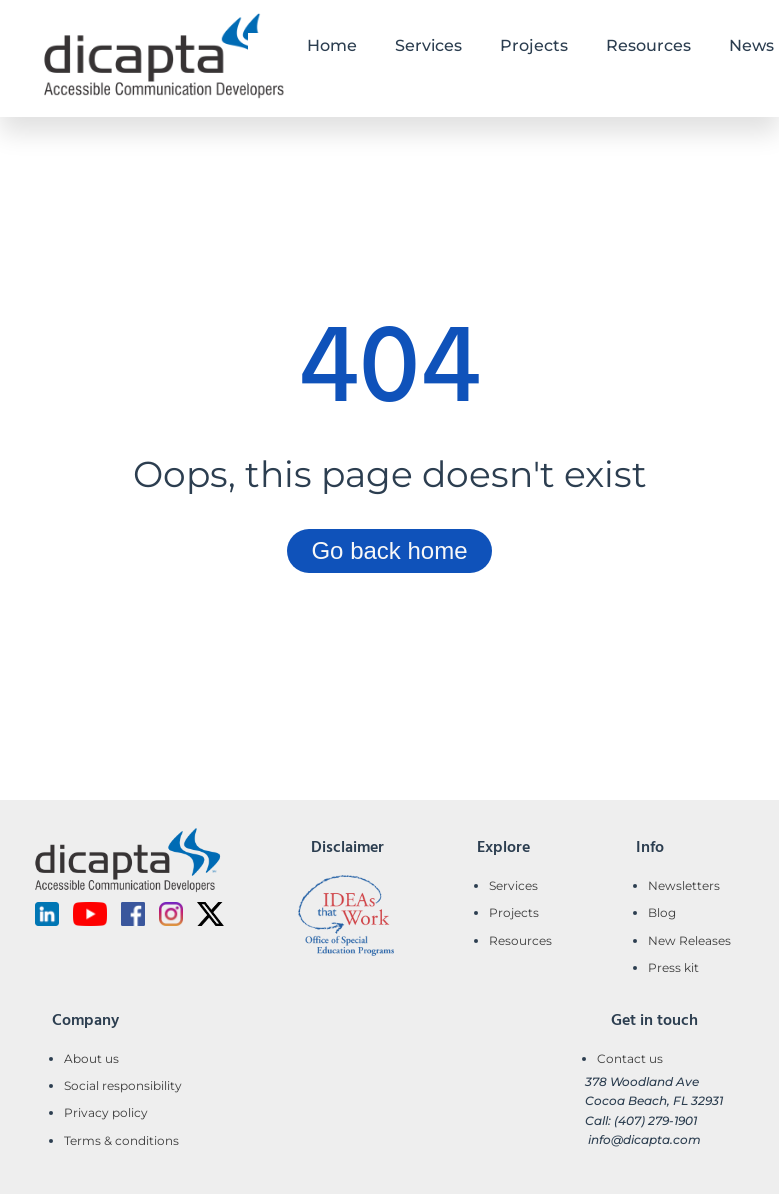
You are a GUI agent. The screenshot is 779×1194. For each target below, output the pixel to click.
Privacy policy (106, 1112)
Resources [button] (648, 45)
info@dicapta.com (644, 1139)
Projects (514, 912)
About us (91, 1058)
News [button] (751, 45)
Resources (520, 940)
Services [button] (428, 45)
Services (513, 885)
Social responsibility (123, 1085)
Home (332, 45)
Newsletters (684, 885)
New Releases (689, 940)
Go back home (389, 550)
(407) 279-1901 (655, 1120)
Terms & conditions (121, 1140)
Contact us (630, 1058)
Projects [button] (534, 45)
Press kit (673, 967)
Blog (662, 912)
